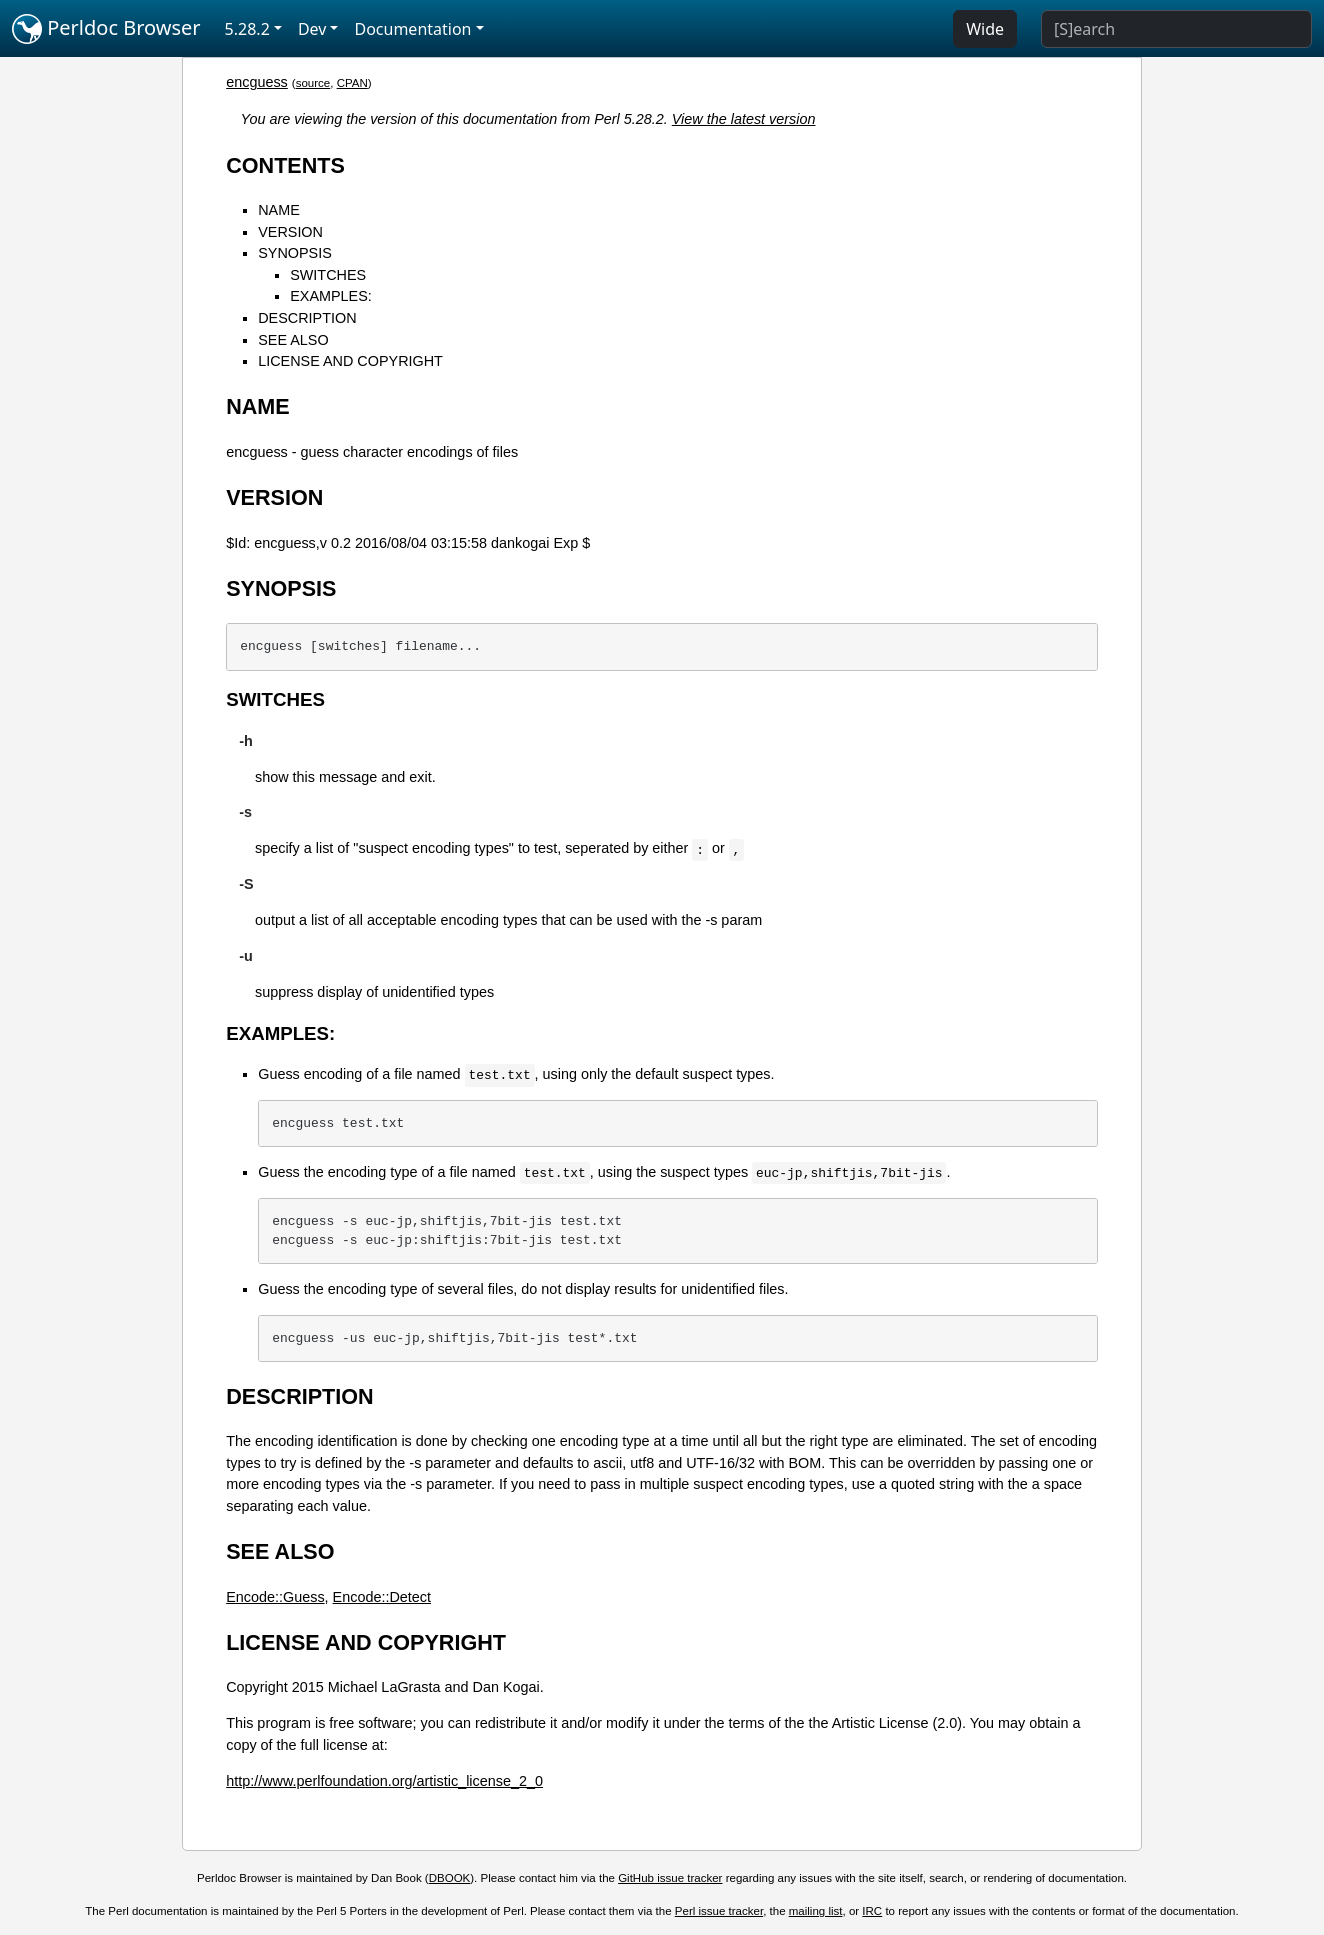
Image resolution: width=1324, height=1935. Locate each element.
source (313, 83)
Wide (985, 29)
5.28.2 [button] (247, 29)
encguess (257, 82)
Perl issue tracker (719, 1911)
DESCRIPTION (307, 318)
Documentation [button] (412, 29)
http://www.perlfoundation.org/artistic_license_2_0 (384, 1781)
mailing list (816, 1911)
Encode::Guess (275, 1597)
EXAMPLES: (331, 296)
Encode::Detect (382, 1597)
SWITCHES (328, 275)
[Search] (1176, 29)
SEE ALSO (293, 340)
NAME (279, 210)
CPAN (352, 83)
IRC (872, 1911)
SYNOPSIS (295, 253)
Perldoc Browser (106, 29)
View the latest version (744, 119)
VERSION (290, 232)
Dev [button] (312, 29)
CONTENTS (285, 165)
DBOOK (450, 1878)
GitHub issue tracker (670, 1878)
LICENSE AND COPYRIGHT (350, 361)
